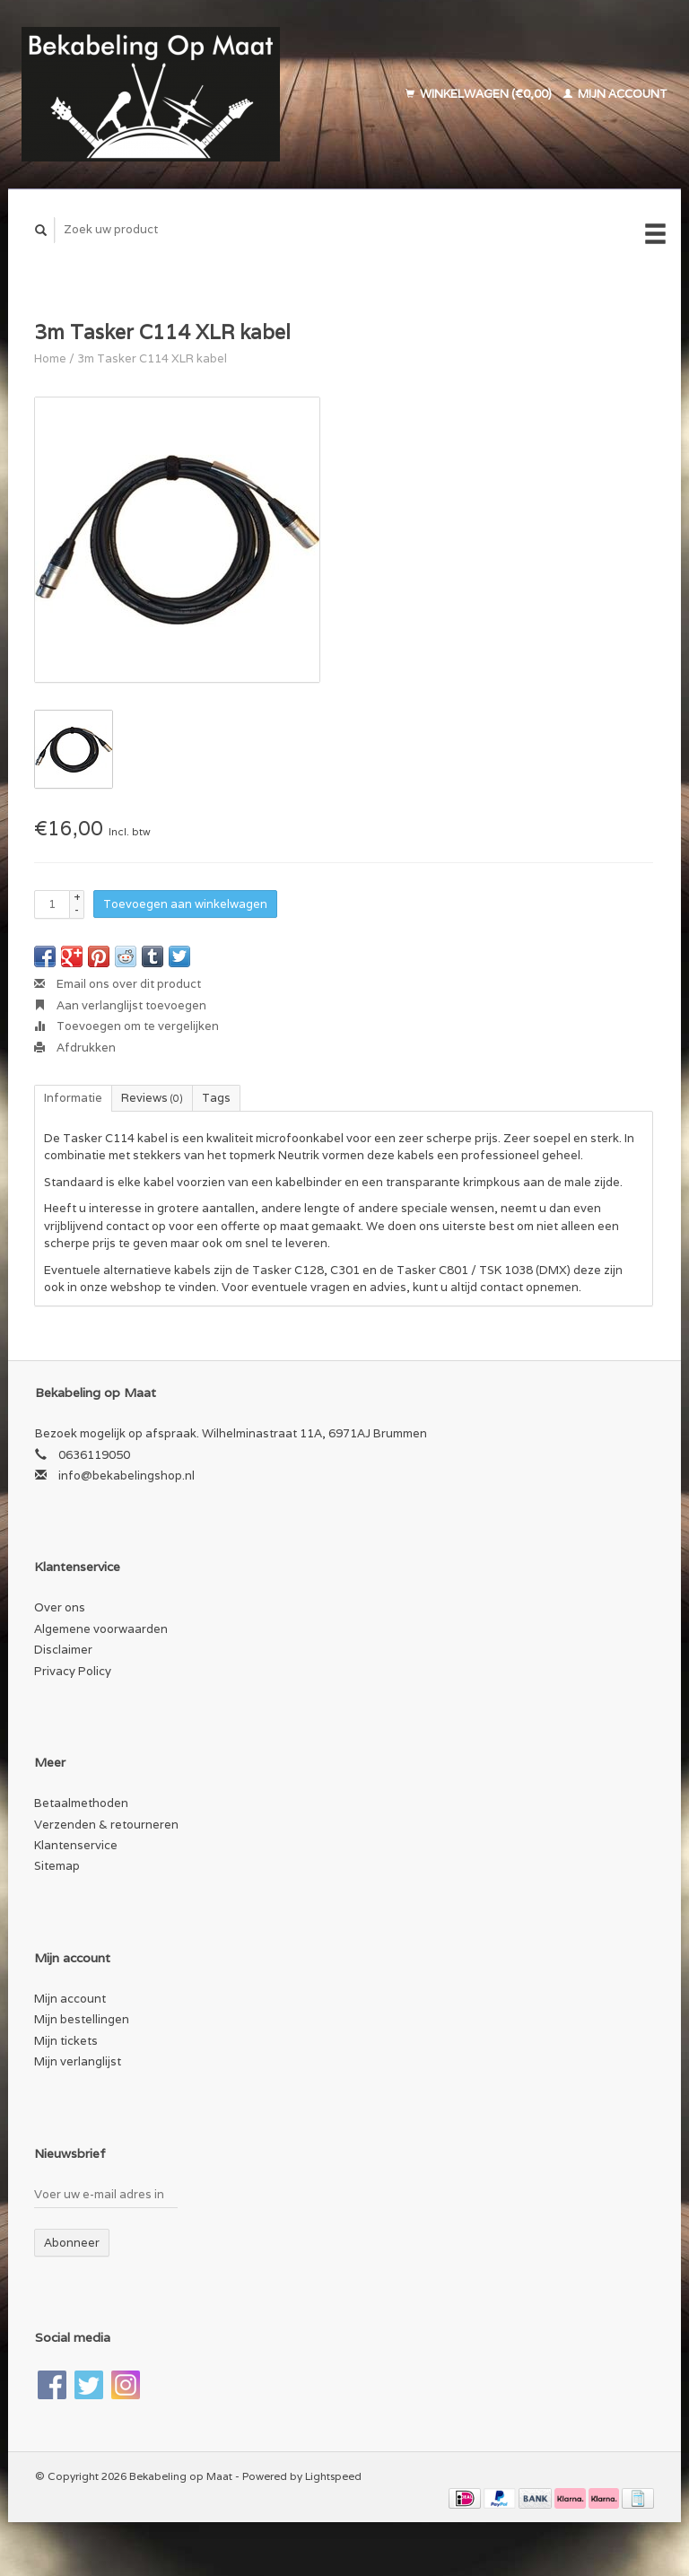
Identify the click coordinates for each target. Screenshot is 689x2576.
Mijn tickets (66, 2040)
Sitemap (57, 1865)
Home (50, 358)
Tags (216, 1097)
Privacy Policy (72, 1671)
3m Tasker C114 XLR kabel (152, 358)
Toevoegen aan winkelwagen (185, 904)
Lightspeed (333, 2476)
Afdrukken (75, 1047)
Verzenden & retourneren (106, 1824)
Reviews (152, 1097)
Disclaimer (63, 1649)
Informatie (73, 1097)
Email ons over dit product (117, 983)
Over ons (59, 1607)
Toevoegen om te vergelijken (126, 1026)
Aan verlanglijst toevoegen (120, 1005)
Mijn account (615, 93)
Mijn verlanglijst (77, 2061)
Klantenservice (76, 1845)
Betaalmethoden (81, 1803)
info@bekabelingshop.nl (126, 1475)
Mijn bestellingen (81, 2019)
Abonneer (72, 2242)
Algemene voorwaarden (101, 1629)
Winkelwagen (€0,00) (480, 93)
